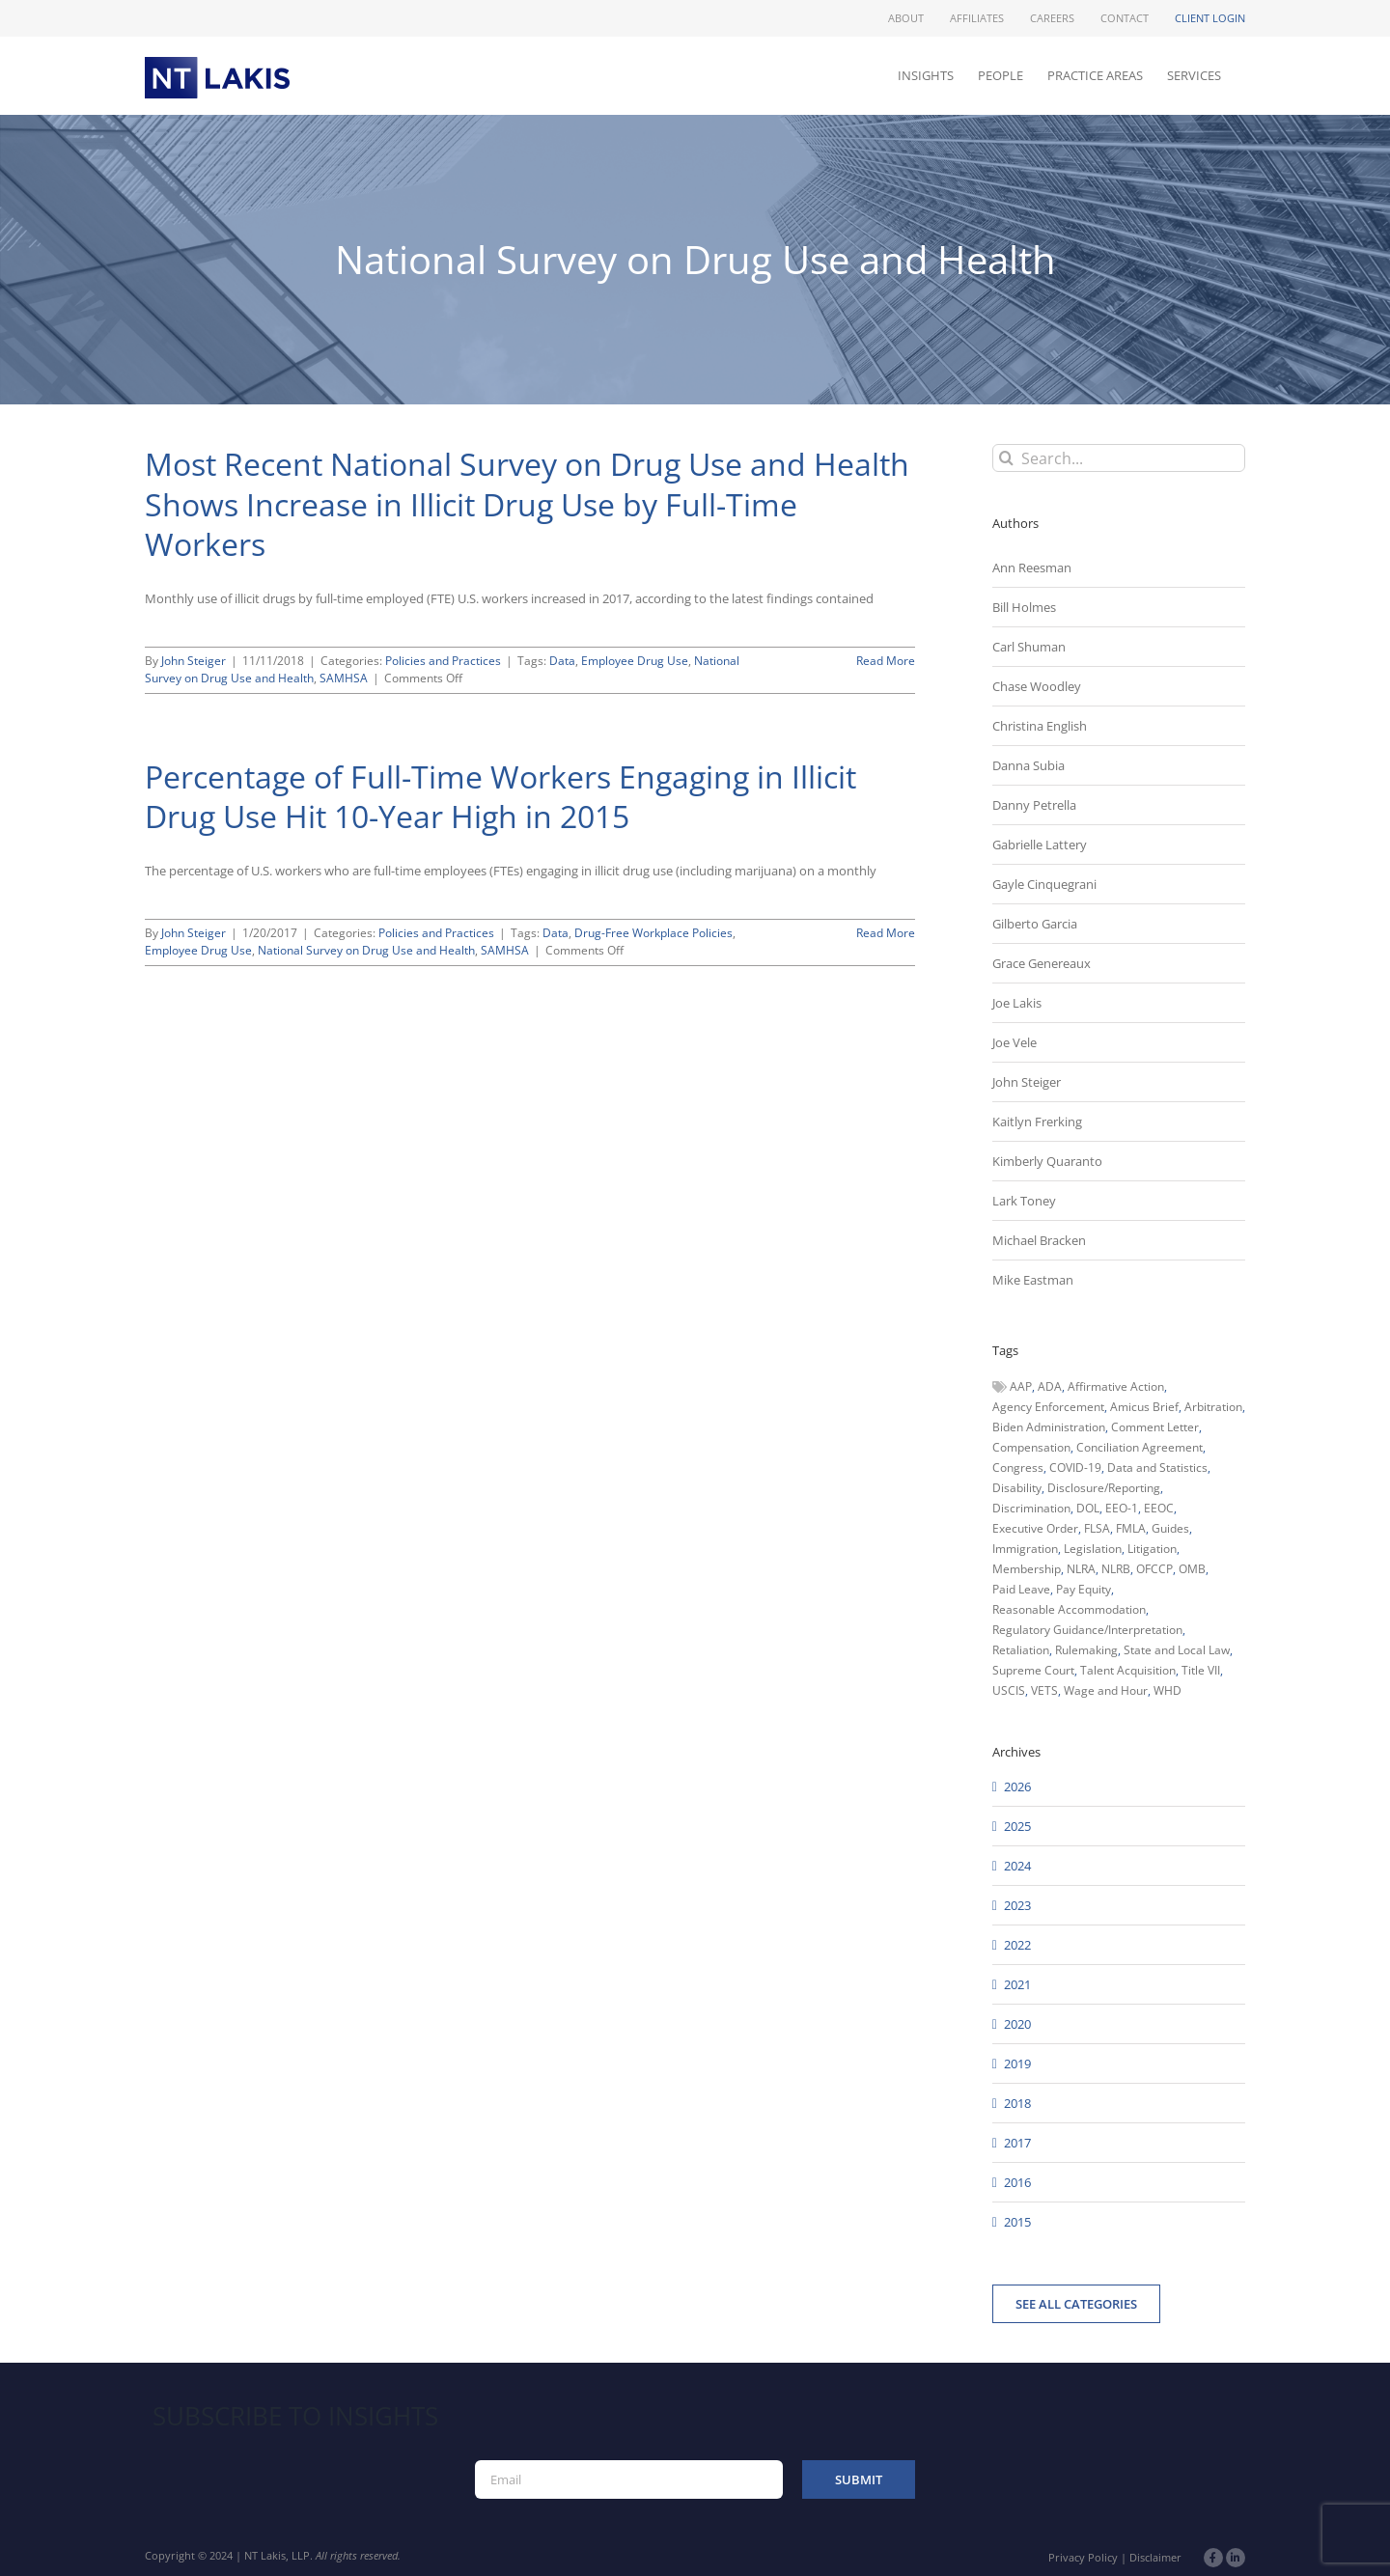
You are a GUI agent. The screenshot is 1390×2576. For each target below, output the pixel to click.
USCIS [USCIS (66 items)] (1008, 1690)
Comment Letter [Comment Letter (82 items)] (1155, 1427)
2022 (1017, 1944)
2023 (1017, 1905)
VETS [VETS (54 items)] (1044, 1690)
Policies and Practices (443, 660)
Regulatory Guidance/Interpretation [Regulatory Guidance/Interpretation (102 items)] (1087, 1629)
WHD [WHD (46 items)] (1168, 1690)
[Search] (1006, 458)
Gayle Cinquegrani (1044, 884)
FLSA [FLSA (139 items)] (1097, 1528)
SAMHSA (344, 678)
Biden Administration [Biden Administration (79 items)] (1048, 1427)
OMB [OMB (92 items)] (1192, 1569)
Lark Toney (1024, 1200)
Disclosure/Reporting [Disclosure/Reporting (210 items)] (1103, 1488)
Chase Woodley (1036, 686)
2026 (1017, 1786)
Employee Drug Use (634, 660)
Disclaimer (1155, 2557)
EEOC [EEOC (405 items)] (1159, 1508)
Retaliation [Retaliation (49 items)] (1020, 1650)
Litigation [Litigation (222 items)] (1152, 1548)
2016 (1017, 2182)
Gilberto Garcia (1034, 923)
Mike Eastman (1032, 1279)
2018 (1017, 2103)
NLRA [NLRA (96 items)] (1081, 1569)
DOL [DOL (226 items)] (1087, 1508)
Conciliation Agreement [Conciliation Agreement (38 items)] (1139, 1447)
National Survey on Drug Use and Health (366, 950)
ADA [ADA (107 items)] (1050, 1386)
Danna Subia (1028, 765)
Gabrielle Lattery (1039, 844)
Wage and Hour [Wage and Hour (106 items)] (1106, 1690)
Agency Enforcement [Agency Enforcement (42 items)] (1048, 1407)
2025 (1017, 1826)
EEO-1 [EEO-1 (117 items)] (1121, 1508)
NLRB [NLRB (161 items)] (1115, 1569)
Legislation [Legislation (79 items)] (1093, 1548)
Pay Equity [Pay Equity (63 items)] (1083, 1589)
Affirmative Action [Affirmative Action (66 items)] (1116, 1386)
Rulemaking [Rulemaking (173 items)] (1086, 1650)
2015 (1017, 2221)
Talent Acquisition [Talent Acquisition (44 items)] (1128, 1670)
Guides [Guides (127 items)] (1170, 1528)
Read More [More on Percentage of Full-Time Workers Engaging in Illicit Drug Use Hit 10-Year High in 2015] (885, 933)
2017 (1017, 2142)
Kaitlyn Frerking (1037, 1121)
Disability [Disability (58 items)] (1017, 1488)
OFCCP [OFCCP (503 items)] (1154, 1569)
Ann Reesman (1031, 567)
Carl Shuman (1029, 646)
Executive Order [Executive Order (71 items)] (1035, 1528)
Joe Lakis (1017, 1002)
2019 (1017, 2063)
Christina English (1039, 725)
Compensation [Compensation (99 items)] (1031, 1447)
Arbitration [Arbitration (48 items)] (1213, 1407)
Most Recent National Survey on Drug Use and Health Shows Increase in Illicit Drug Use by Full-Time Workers (527, 504)
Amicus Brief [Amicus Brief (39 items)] (1144, 1407)
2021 (1017, 1984)
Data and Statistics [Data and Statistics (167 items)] (1157, 1467)
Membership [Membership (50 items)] (1026, 1569)
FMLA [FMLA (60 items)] (1131, 1528)
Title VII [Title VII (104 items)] (1201, 1670)
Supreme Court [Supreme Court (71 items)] (1033, 1670)
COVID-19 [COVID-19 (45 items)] (1075, 1467)
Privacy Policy (1083, 2557)
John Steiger (193, 660)
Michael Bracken (1039, 1240)
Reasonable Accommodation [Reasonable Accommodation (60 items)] (1069, 1609)
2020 (1017, 2024)
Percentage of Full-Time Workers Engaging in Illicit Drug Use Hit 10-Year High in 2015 (500, 797)
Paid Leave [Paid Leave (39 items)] (1021, 1589)
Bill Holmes (1024, 607)
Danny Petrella (1034, 805)
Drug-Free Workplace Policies (653, 933)
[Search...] (1118, 458)
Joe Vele (1014, 1042)
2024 (1017, 1865)
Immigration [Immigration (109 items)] (1025, 1548)
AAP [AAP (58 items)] (1021, 1386)
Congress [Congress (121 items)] (1017, 1467)
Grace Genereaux (1041, 963)
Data (562, 660)
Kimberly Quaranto (1047, 1161)
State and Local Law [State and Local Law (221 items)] (1177, 1650)
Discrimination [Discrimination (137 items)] (1031, 1508)
